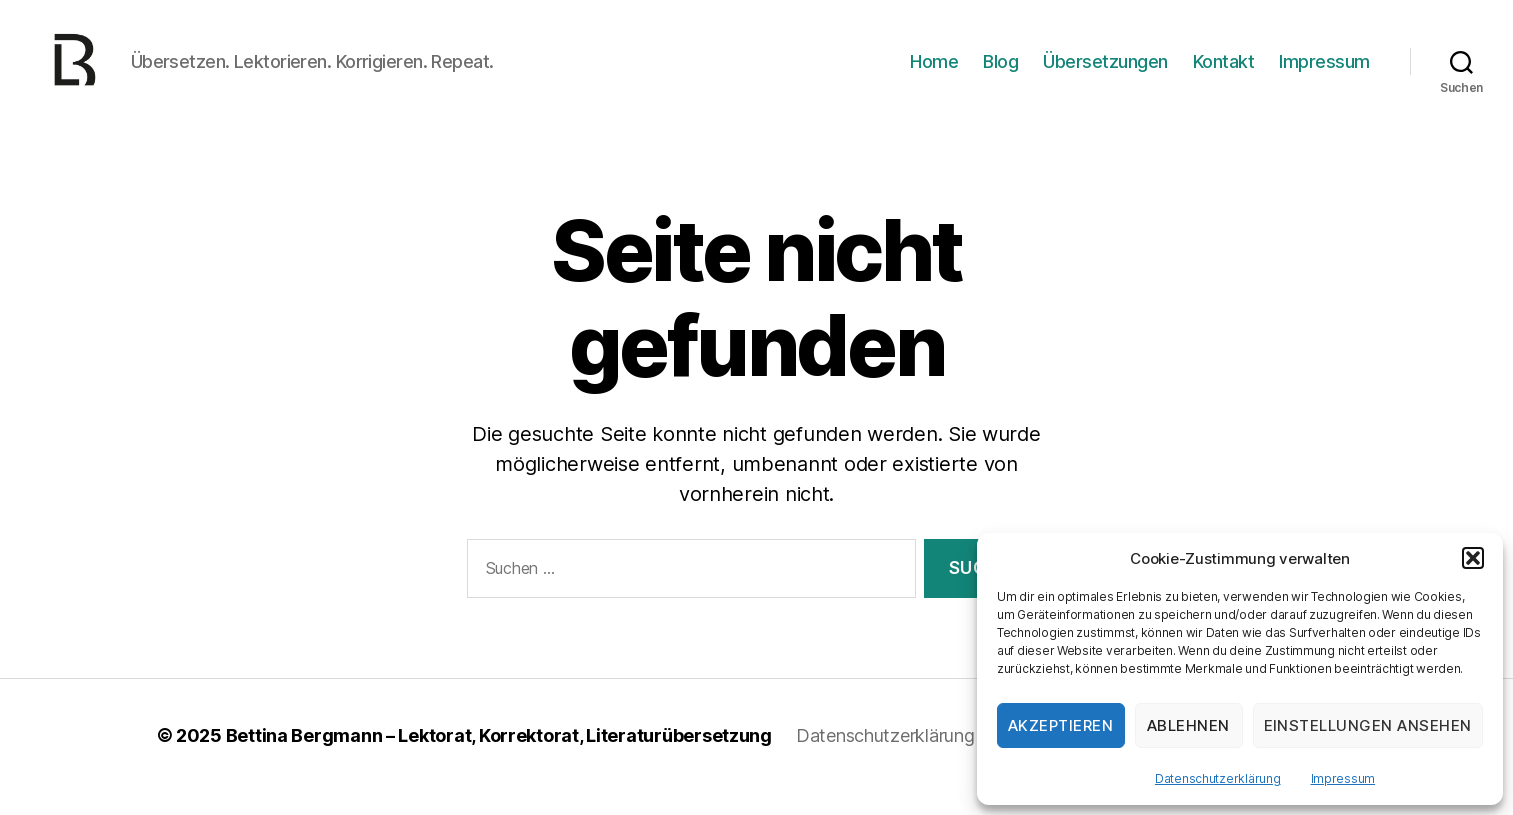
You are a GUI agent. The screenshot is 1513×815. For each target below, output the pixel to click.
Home (934, 72)
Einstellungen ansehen (1368, 725)
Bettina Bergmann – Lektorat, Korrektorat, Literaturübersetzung (499, 758)
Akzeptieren (1061, 725)
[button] (1473, 558)
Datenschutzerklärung (1218, 778)
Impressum (1343, 778)
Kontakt (1224, 72)
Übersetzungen (1105, 72)
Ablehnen (1188, 725)
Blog (1000, 72)
